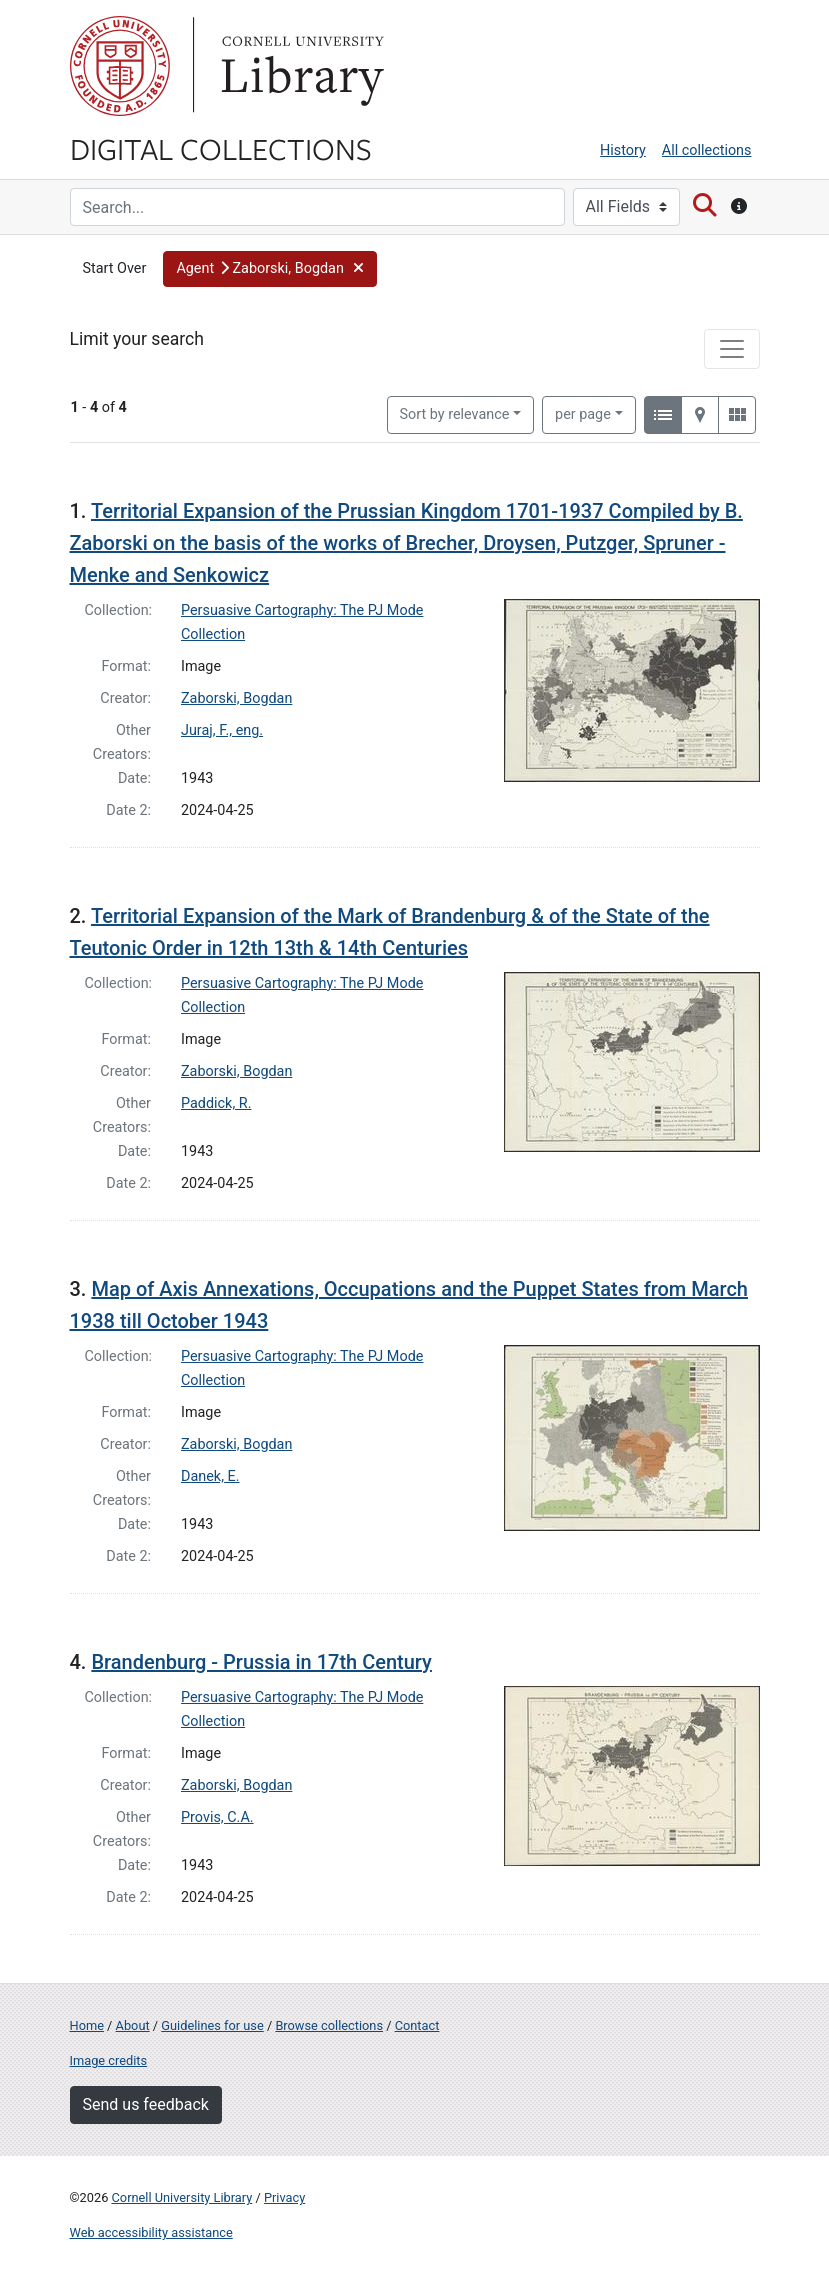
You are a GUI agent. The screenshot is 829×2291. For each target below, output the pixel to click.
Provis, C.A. (217, 1817)
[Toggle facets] (732, 349)
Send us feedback (146, 2104)
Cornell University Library (182, 2197)
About (133, 2025)
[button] (270, 269)
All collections (707, 150)
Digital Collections (221, 148)
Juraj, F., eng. (222, 730)
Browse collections (329, 2025)
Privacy (284, 2197)
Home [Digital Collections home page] (87, 2025)
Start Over (115, 268)
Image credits (109, 2060)
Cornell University (120, 66)
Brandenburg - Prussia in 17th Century (261, 1662)
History (623, 150)
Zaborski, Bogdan (236, 698)
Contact (417, 2025)
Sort (455, 414)
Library (300, 66)
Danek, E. (210, 1476)
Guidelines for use (212, 2025)
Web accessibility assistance (151, 2232)
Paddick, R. (216, 1103)
